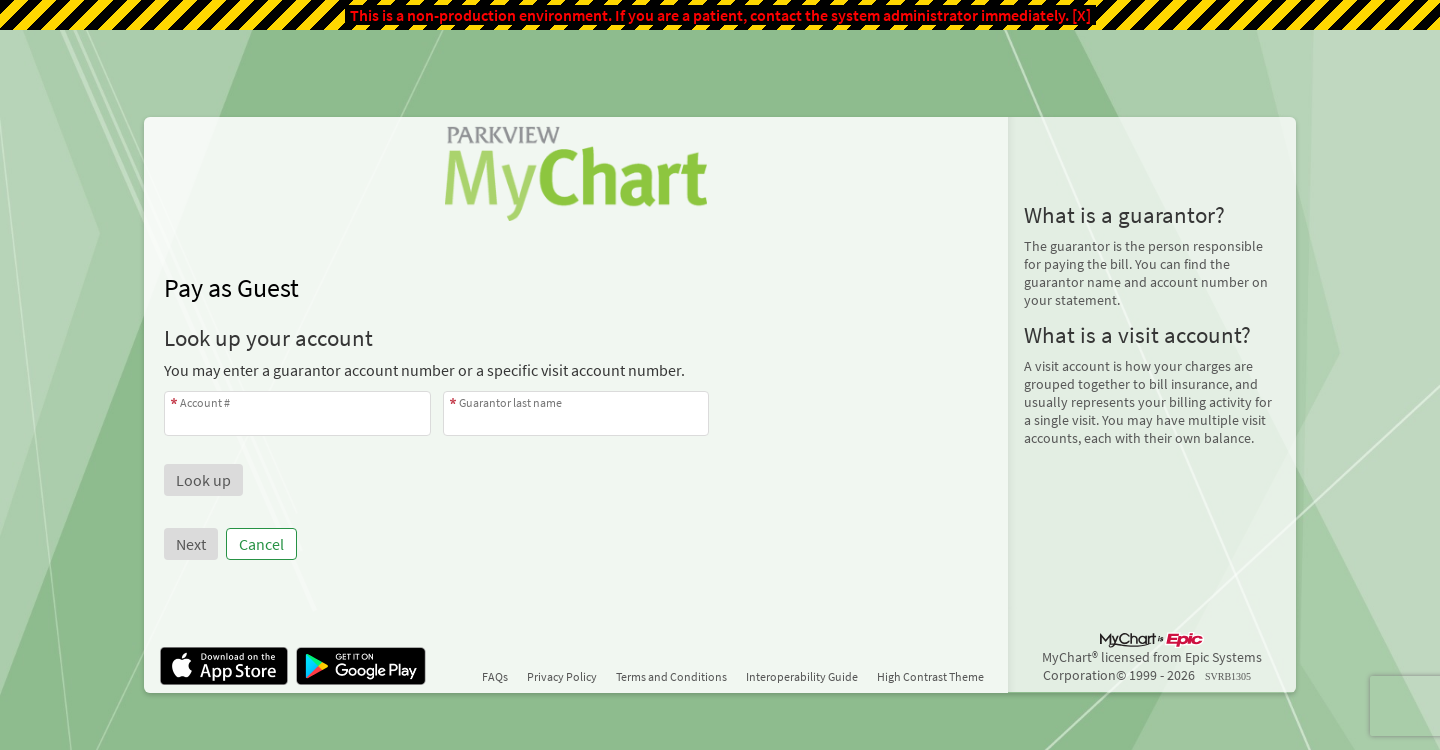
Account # (205, 402)
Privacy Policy (562, 676)
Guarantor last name (510, 402)
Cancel (261, 544)
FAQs (495, 676)
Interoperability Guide (802, 676)
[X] (1081, 15)
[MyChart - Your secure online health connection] (575, 173)
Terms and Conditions (671, 676)
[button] (203, 480)
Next (191, 544)
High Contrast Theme (930, 676)
